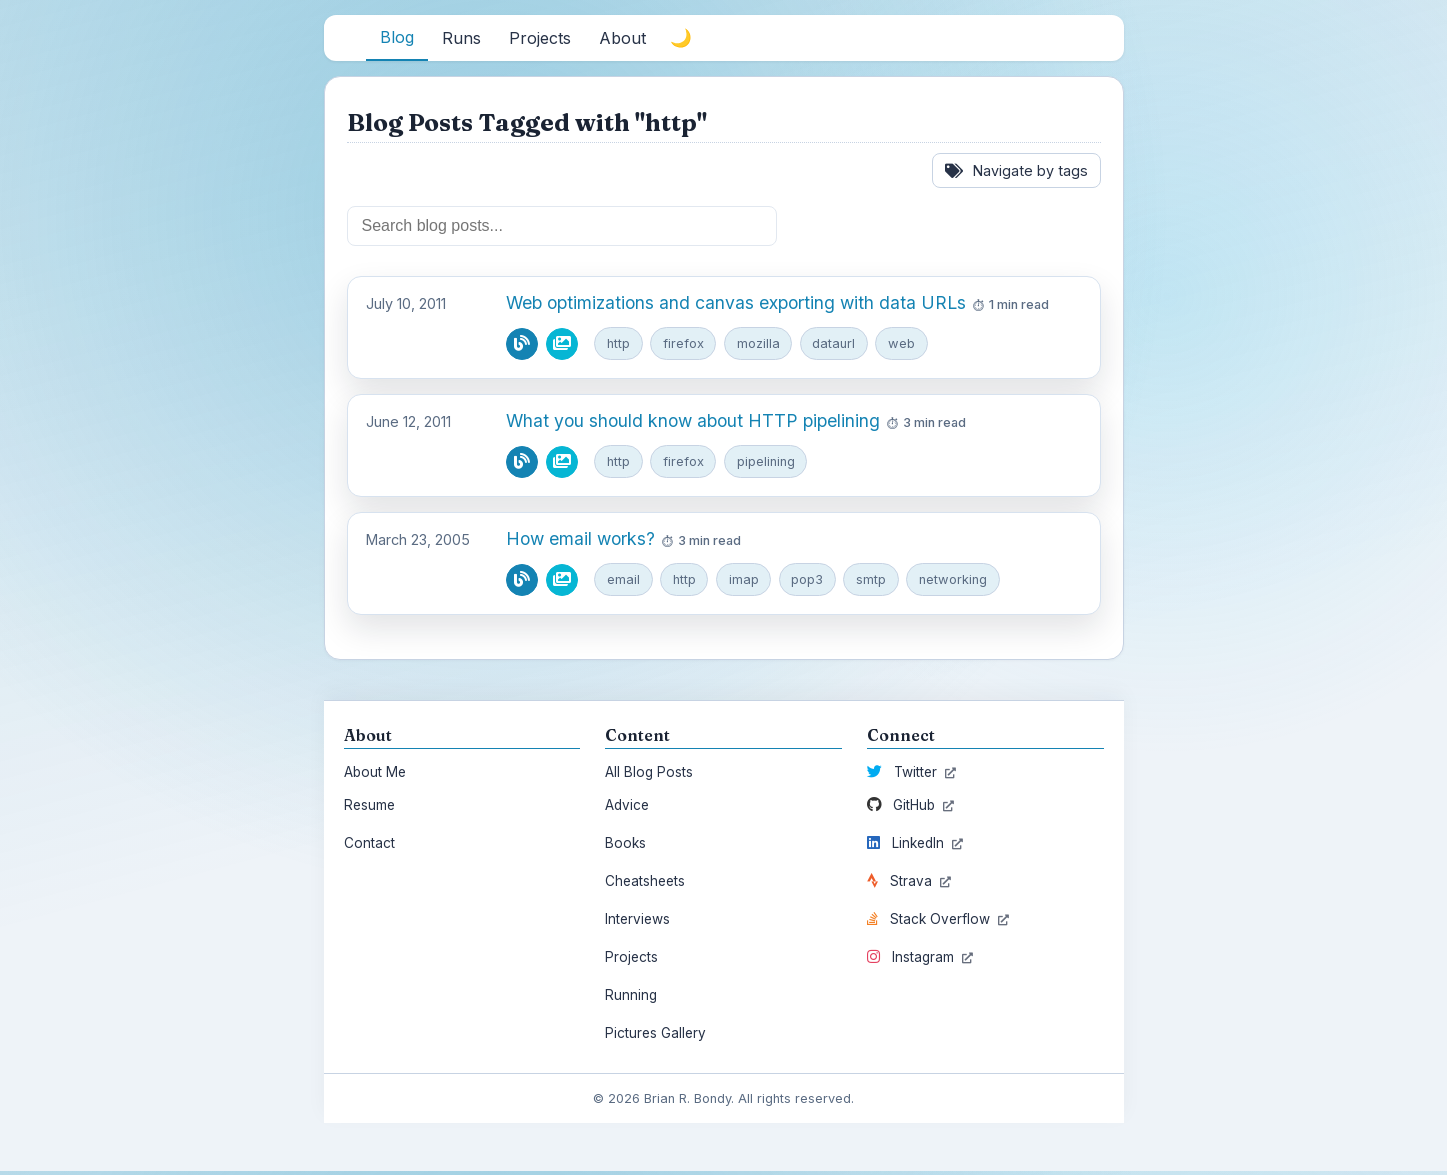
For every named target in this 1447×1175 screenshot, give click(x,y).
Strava (909, 884)
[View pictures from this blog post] (562, 344)
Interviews (637, 922)
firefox (686, 343)
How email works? (580, 540)
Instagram (920, 960)
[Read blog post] (522, 344)
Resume (369, 808)
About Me (375, 775)
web (909, 343)
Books (625, 846)
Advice (627, 808)
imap (748, 582)
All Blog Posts (649, 775)
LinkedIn (915, 846)
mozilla (762, 343)
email (624, 582)
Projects (631, 960)
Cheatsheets (645, 884)
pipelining (771, 462)
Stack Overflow (938, 922)
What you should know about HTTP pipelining (693, 421)
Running (631, 998)
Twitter (911, 775)
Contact (369, 846)
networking (962, 582)
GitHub (910, 808)
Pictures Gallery (655, 1036)
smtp (878, 582)
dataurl (840, 343)
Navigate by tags (1016, 170)
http (620, 343)
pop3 (813, 582)
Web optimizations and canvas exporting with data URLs (736, 302)
